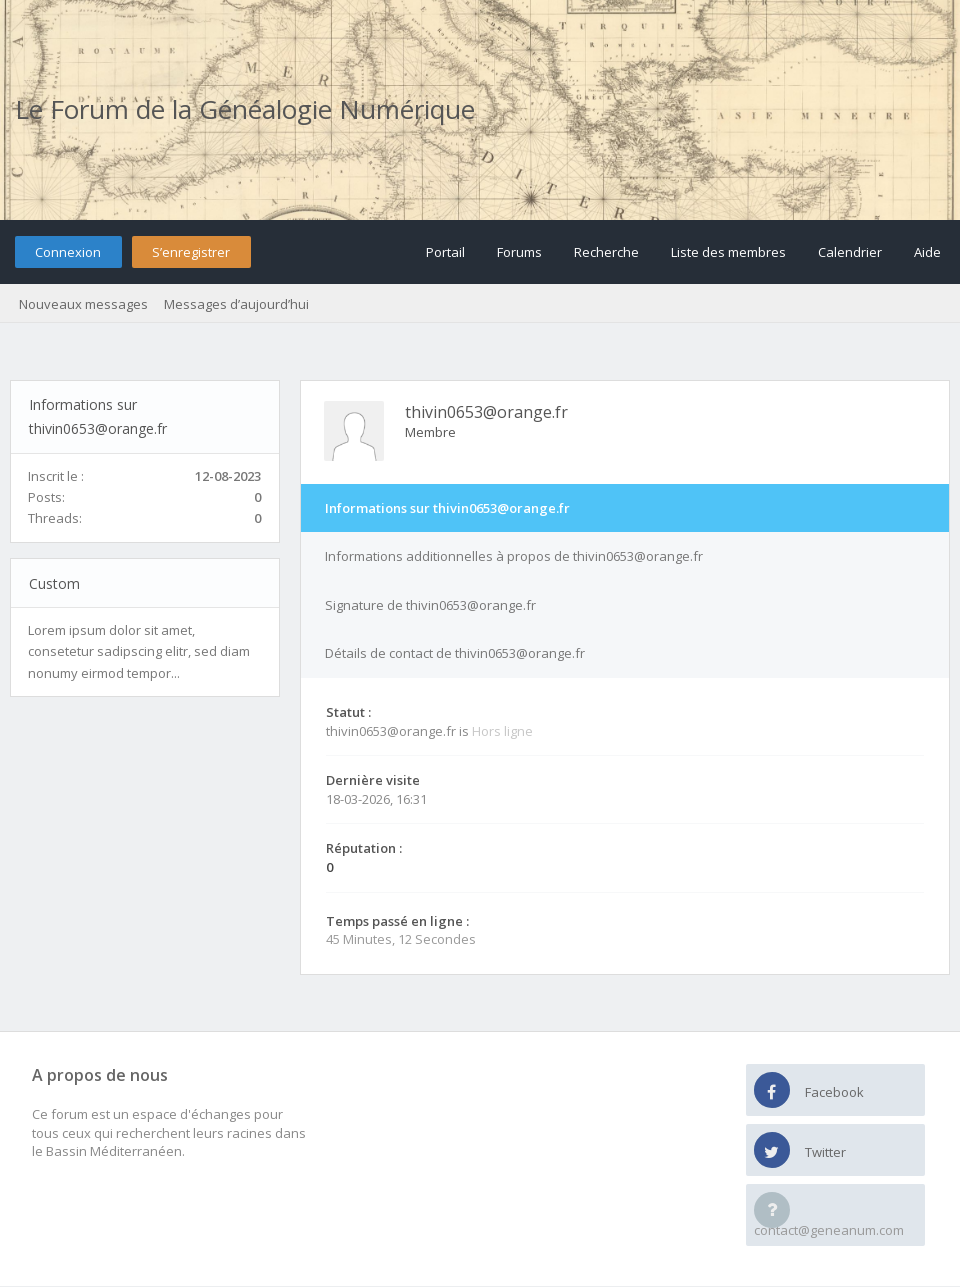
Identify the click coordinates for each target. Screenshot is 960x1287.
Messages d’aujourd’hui (236, 304)
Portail (445, 252)
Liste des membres (728, 252)
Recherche (606, 252)
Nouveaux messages (83, 304)
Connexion (68, 252)
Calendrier (850, 252)
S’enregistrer (191, 252)
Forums (519, 252)
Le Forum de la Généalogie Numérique (245, 109)
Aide (927, 252)
